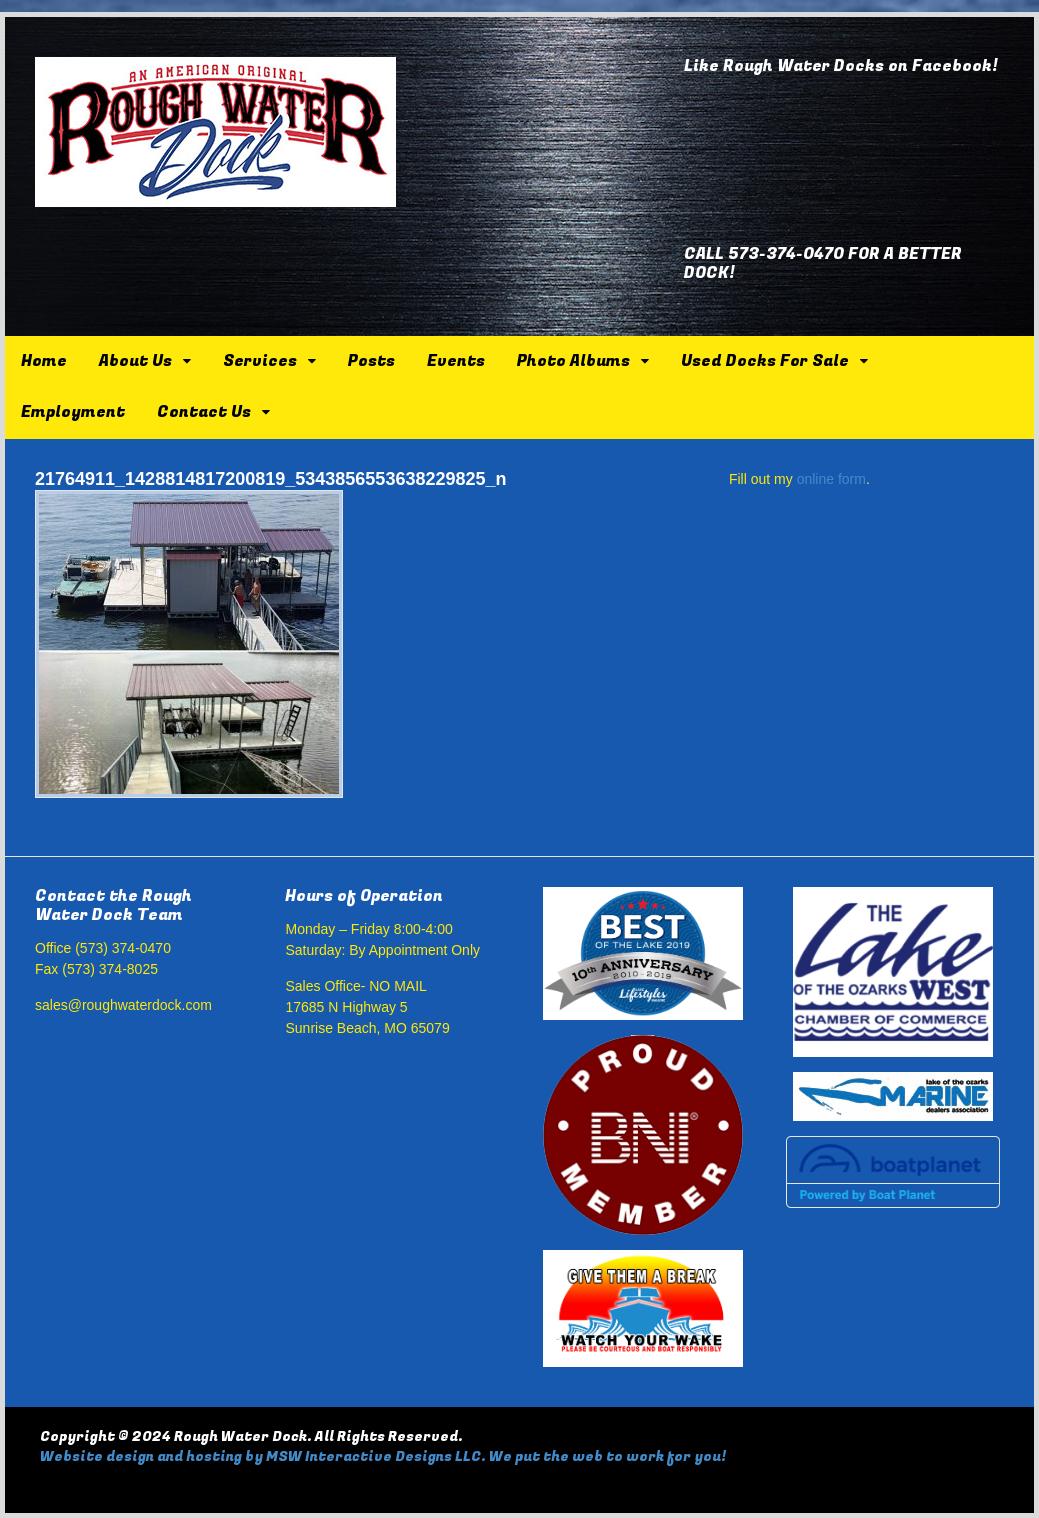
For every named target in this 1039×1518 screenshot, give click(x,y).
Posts (371, 361)
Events (456, 361)
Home (44, 361)
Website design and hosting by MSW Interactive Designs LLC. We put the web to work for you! (383, 1456)
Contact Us (204, 412)
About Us (135, 361)
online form (831, 479)
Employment (73, 412)
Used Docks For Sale (765, 361)
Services (260, 361)
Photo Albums (573, 361)
